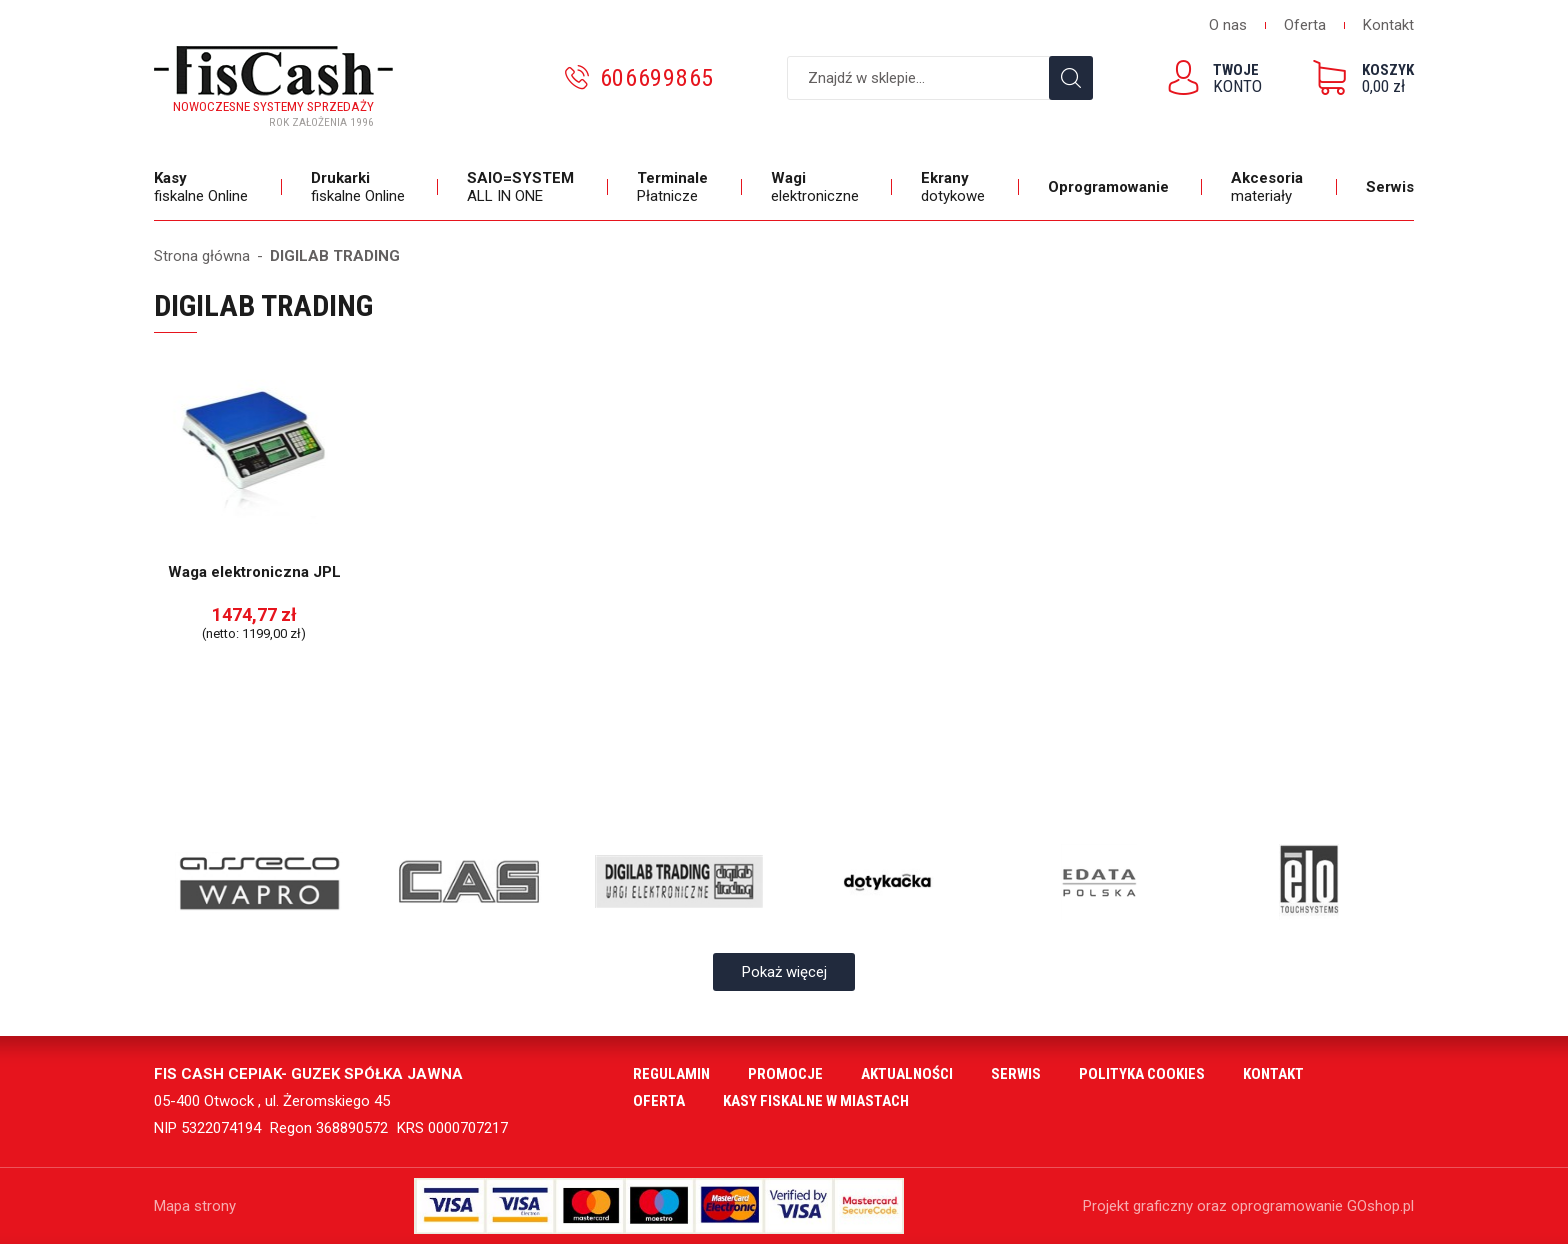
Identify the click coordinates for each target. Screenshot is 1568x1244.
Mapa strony (195, 1206)
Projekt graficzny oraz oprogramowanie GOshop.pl (1248, 1206)
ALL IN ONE (523, 187)
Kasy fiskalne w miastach (816, 1101)
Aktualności (907, 1074)
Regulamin (671, 1074)
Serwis (1390, 187)
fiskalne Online (203, 187)
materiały (1269, 187)
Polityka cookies (1142, 1074)
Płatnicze (675, 187)
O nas (1228, 25)
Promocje (785, 1074)
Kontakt (1388, 25)
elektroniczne (817, 187)
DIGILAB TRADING (335, 256)
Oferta (1305, 25)
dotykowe (955, 187)
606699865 (657, 78)
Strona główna (202, 256)
